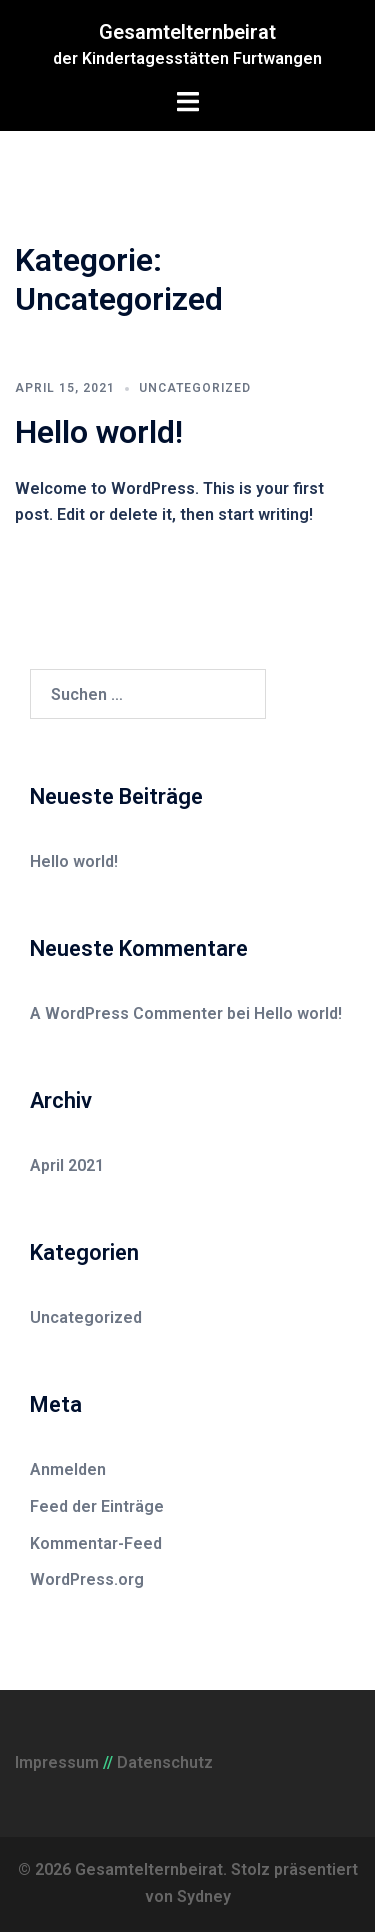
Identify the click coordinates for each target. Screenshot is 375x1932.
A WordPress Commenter (126, 1013)
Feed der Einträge (97, 1506)
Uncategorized (195, 388)
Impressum (57, 1762)
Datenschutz (165, 1762)
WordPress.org (87, 1579)
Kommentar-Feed (96, 1543)
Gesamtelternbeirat (187, 32)
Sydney (204, 1896)
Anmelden (68, 1469)
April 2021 (67, 1165)
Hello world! (99, 432)
